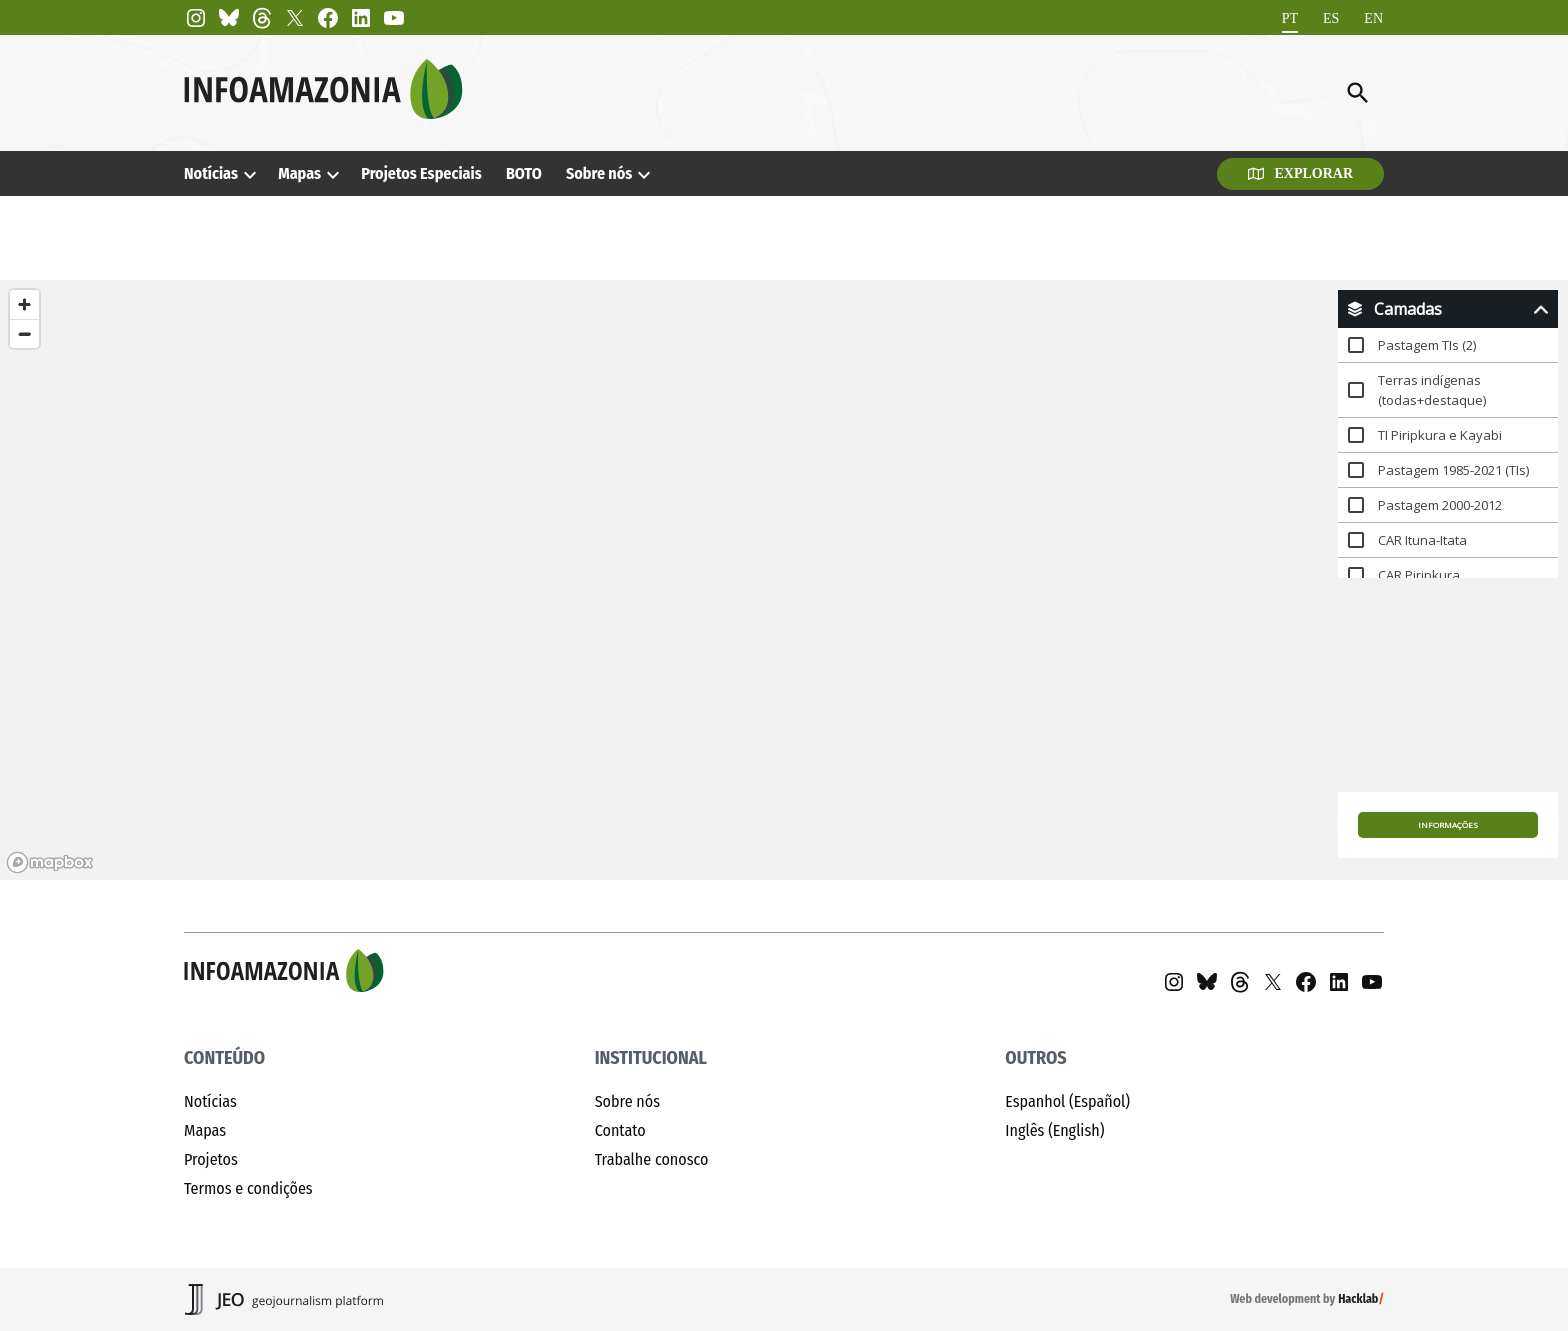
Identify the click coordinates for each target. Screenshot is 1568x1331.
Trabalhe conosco (652, 1159)
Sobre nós (599, 173)
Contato (620, 1130)
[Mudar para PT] (1290, 18)
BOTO (524, 173)
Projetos (211, 1159)
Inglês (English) (1054, 1130)
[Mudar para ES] (1331, 18)
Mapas (299, 173)
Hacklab (1358, 1299)
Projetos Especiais (421, 173)
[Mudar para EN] (1373, 18)
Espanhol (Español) (1067, 1101)
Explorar (1300, 173)
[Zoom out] (24, 333)
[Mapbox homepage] (50, 862)
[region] (784, 580)
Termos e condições (248, 1188)
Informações (1448, 824)
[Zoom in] (24, 304)
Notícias (211, 173)
